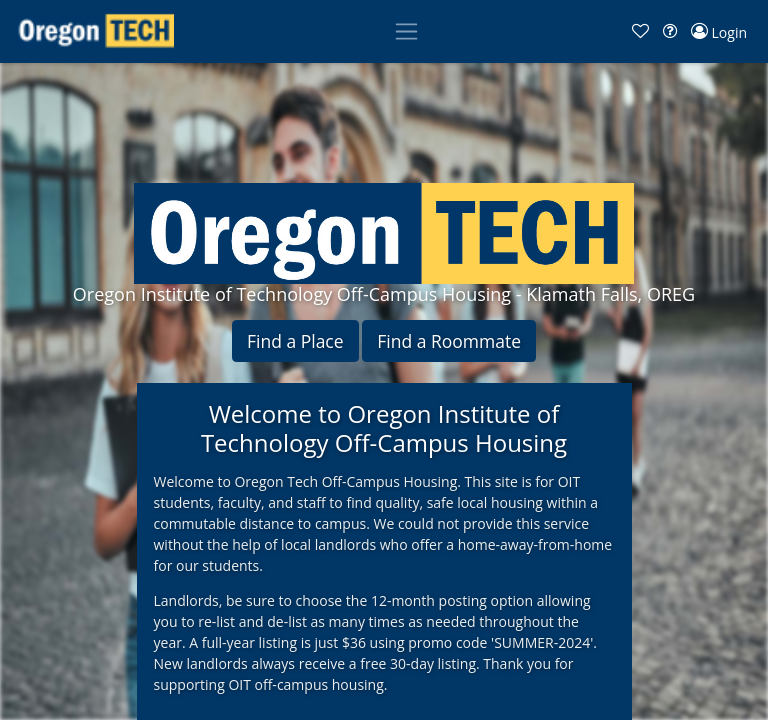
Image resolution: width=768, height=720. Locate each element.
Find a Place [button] (295, 341)
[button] (640, 31)
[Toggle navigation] (406, 31)
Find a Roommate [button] (449, 341)
